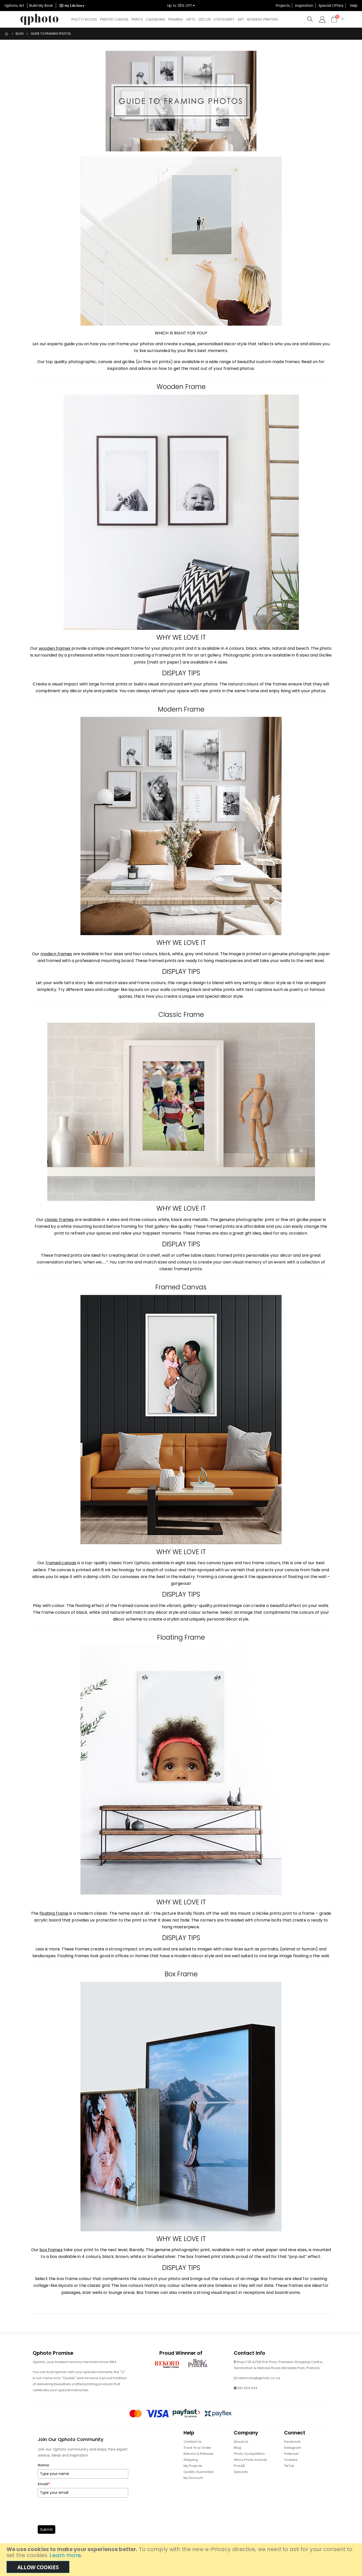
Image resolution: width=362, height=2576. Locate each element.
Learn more (65, 2555)
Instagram (292, 2457)
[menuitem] (84, 19)
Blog (20, 33)
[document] (182, 2559)
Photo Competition (249, 2463)
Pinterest (291, 2463)
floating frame (53, 1921)
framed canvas (60, 1569)
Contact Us (193, 2451)
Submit (46, 2539)
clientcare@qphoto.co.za (259, 2388)
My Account (193, 2487)
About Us (241, 2451)
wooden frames (60, 649)
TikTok (289, 2475)
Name (43, 2475)
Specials (241, 2481)
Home (7, 34)
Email (44, 2493)
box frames (50, 2259)
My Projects (193, 2475)
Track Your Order (197, 2457)
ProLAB (239, 2475)
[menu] (176, 19)
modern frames (55, 956)
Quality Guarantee (199, 2481)
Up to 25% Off (181, 5)
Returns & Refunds (198, 2463)
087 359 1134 (247, 2398)
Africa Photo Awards (250, 2469)
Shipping (191, 2469)
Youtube (291, 2469)
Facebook (292, 2451)
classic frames (58, 1224)
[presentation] (76, 2519)
